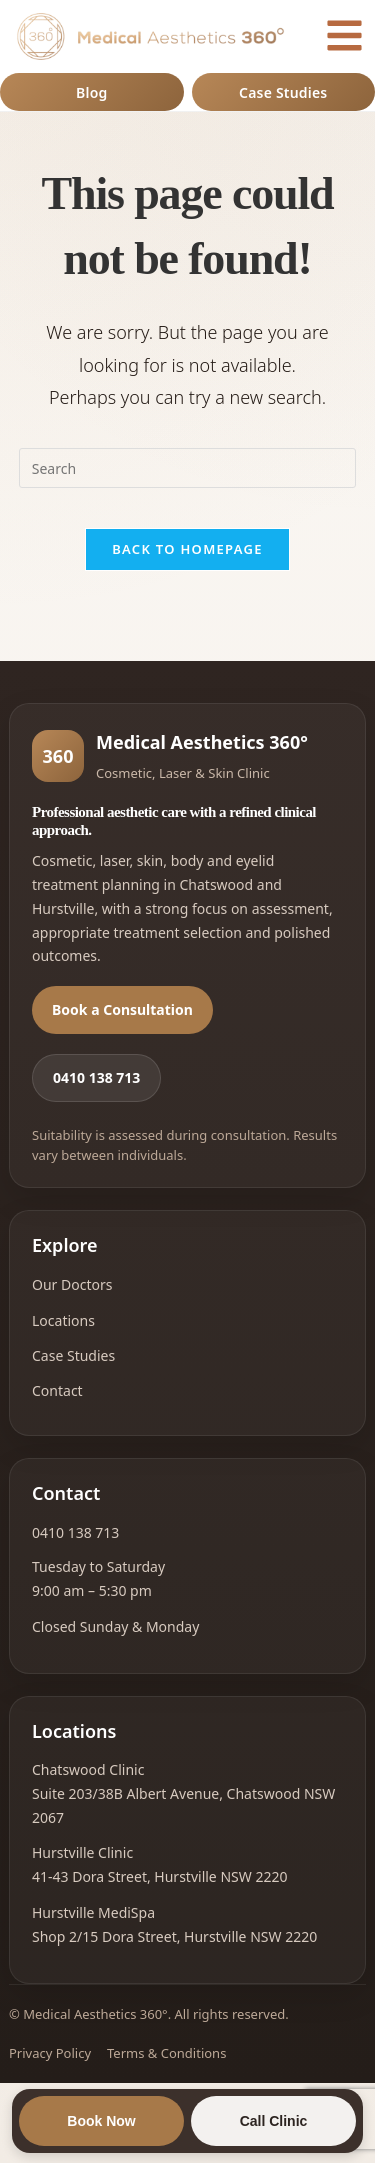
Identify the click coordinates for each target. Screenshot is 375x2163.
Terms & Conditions (166, 2053)
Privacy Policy (50, 2053)
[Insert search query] (188, 468)
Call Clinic (274, 2121)
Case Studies (283, 92)
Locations (63, 1320)
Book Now (101, 2121)
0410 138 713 (96, 1077)
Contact (57, 1390)
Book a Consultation (122, 1009)
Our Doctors (72, 1284)
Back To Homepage (187, 549)
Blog (91, 92)
